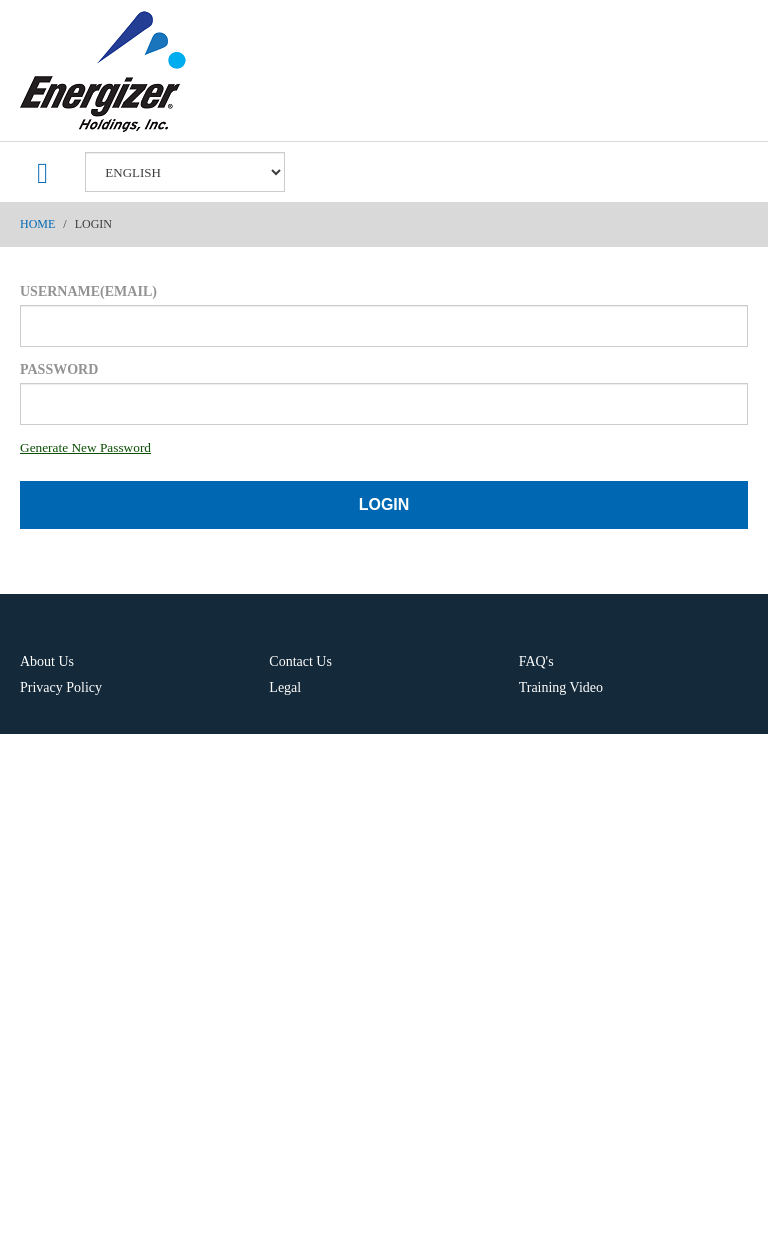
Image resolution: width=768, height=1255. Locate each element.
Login (384, 504)
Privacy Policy (61, 687)
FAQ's (536, 661)
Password (59, 369)
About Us (47, 661)
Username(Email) (88, 291)
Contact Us (300, 661)
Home (37, 224)
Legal (285, 687)
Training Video (561, 687)
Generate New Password (85, 447)
